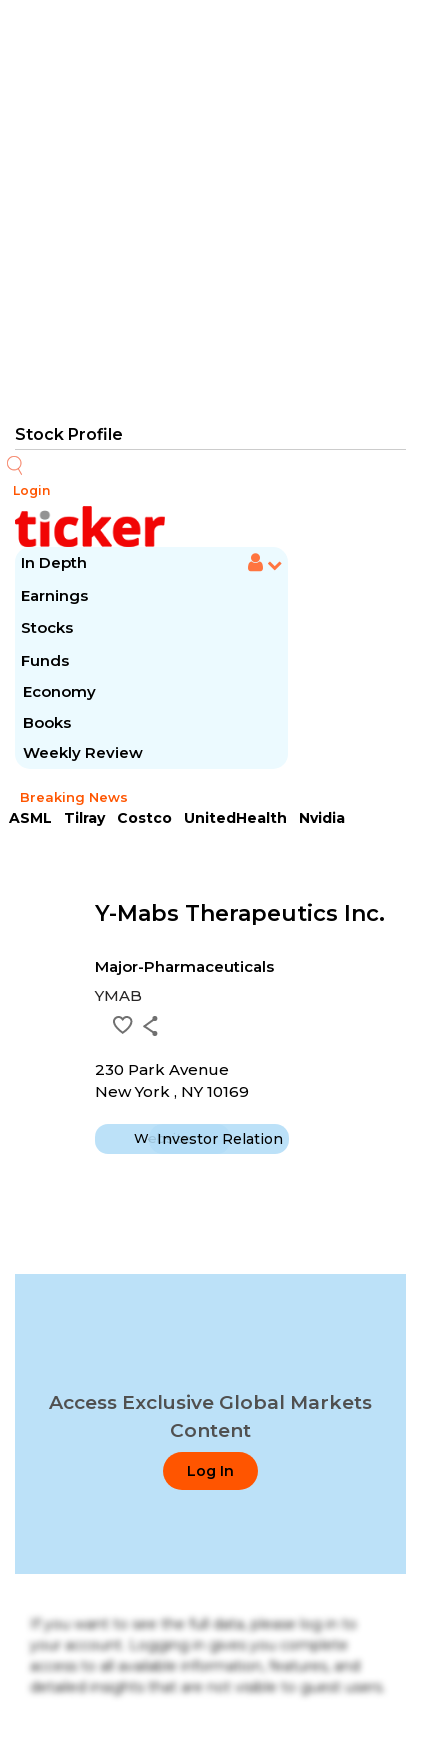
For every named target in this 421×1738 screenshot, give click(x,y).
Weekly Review (83, 752)
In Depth (54, 562)
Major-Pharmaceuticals (184, 966)
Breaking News (74, 797)
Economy (59, 691)
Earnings (56, 595)
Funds (47, 660)
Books (47, 722)
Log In (210, 1471)
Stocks (47, 627)
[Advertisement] (210, 210)
